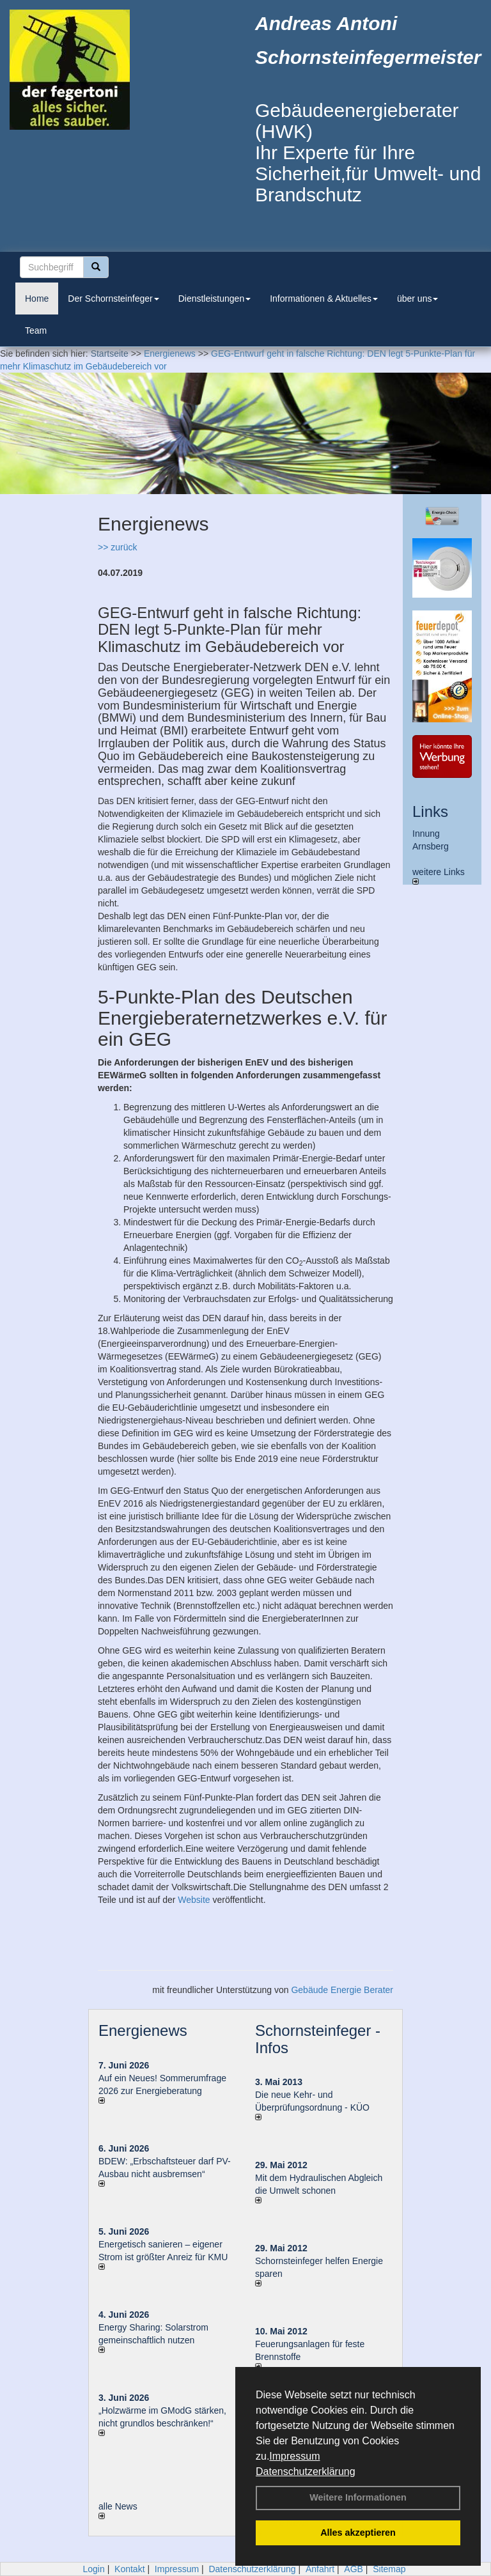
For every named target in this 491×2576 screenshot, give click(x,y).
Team (36, 330)
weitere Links (438, 876)
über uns (417, 298)
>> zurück (117, 547)
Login (93, 2569)
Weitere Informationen (358, 2497)
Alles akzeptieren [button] (358, 2532)
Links (430, 811)
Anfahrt (320, 2569)
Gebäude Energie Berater (342, 1990)
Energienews (142, 2030)
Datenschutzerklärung (305, 2471)
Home (37, 298)
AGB (353, 2569)
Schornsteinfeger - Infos (317, 2039)
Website (194, 1900)
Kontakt (129, 2569)
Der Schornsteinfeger (113, 298)
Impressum (294, 2456)
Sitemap (389, 2569)
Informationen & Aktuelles (324, 298)
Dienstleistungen (214, 298)
